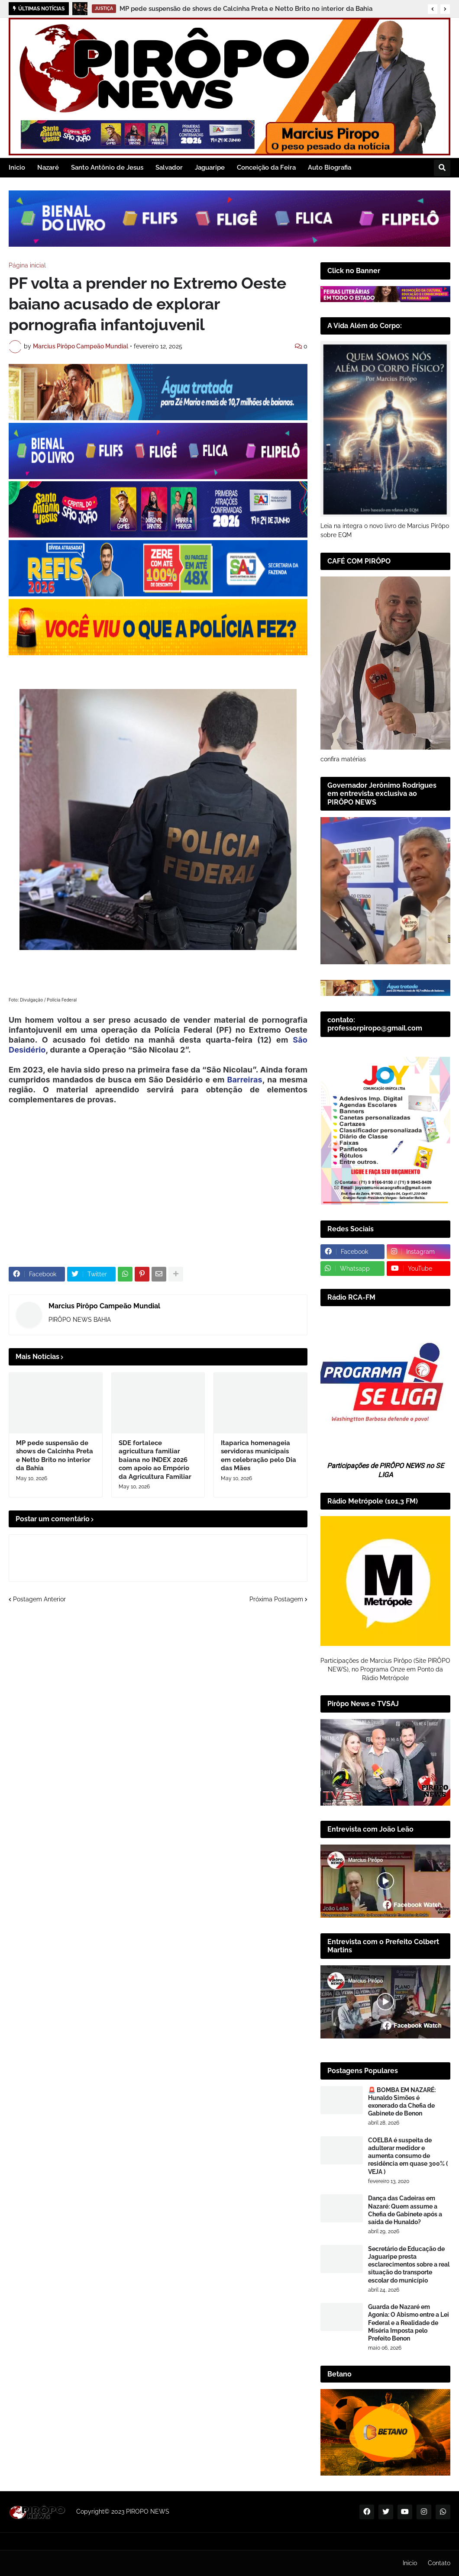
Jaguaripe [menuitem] (210, 167)
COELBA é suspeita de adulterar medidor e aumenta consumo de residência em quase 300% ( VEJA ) (408, 2156)
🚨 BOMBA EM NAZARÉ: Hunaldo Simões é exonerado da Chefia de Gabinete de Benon (402, 2102)
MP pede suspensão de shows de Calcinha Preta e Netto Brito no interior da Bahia (246, 9)
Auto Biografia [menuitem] (329, 167)
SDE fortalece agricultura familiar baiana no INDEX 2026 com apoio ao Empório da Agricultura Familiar (155, 1460)
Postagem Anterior (39, 1599)
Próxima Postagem (276, 1599)
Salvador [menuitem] (169, 167)
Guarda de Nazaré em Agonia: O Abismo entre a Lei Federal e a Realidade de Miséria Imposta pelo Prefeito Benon (408, 2322)
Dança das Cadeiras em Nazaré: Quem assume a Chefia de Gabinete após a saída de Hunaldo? (405, 2210)
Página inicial (27, 265)
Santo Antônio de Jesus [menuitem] (107, 167)
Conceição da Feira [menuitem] (266, 167)
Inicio (410, 2563)
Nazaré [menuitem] (48, 167)
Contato (439, 2563)
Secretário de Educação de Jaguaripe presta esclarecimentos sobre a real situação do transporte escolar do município (408, 2264)
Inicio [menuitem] (17, 167)
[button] (432, 9)
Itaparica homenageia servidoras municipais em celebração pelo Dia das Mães (258, 1455)
